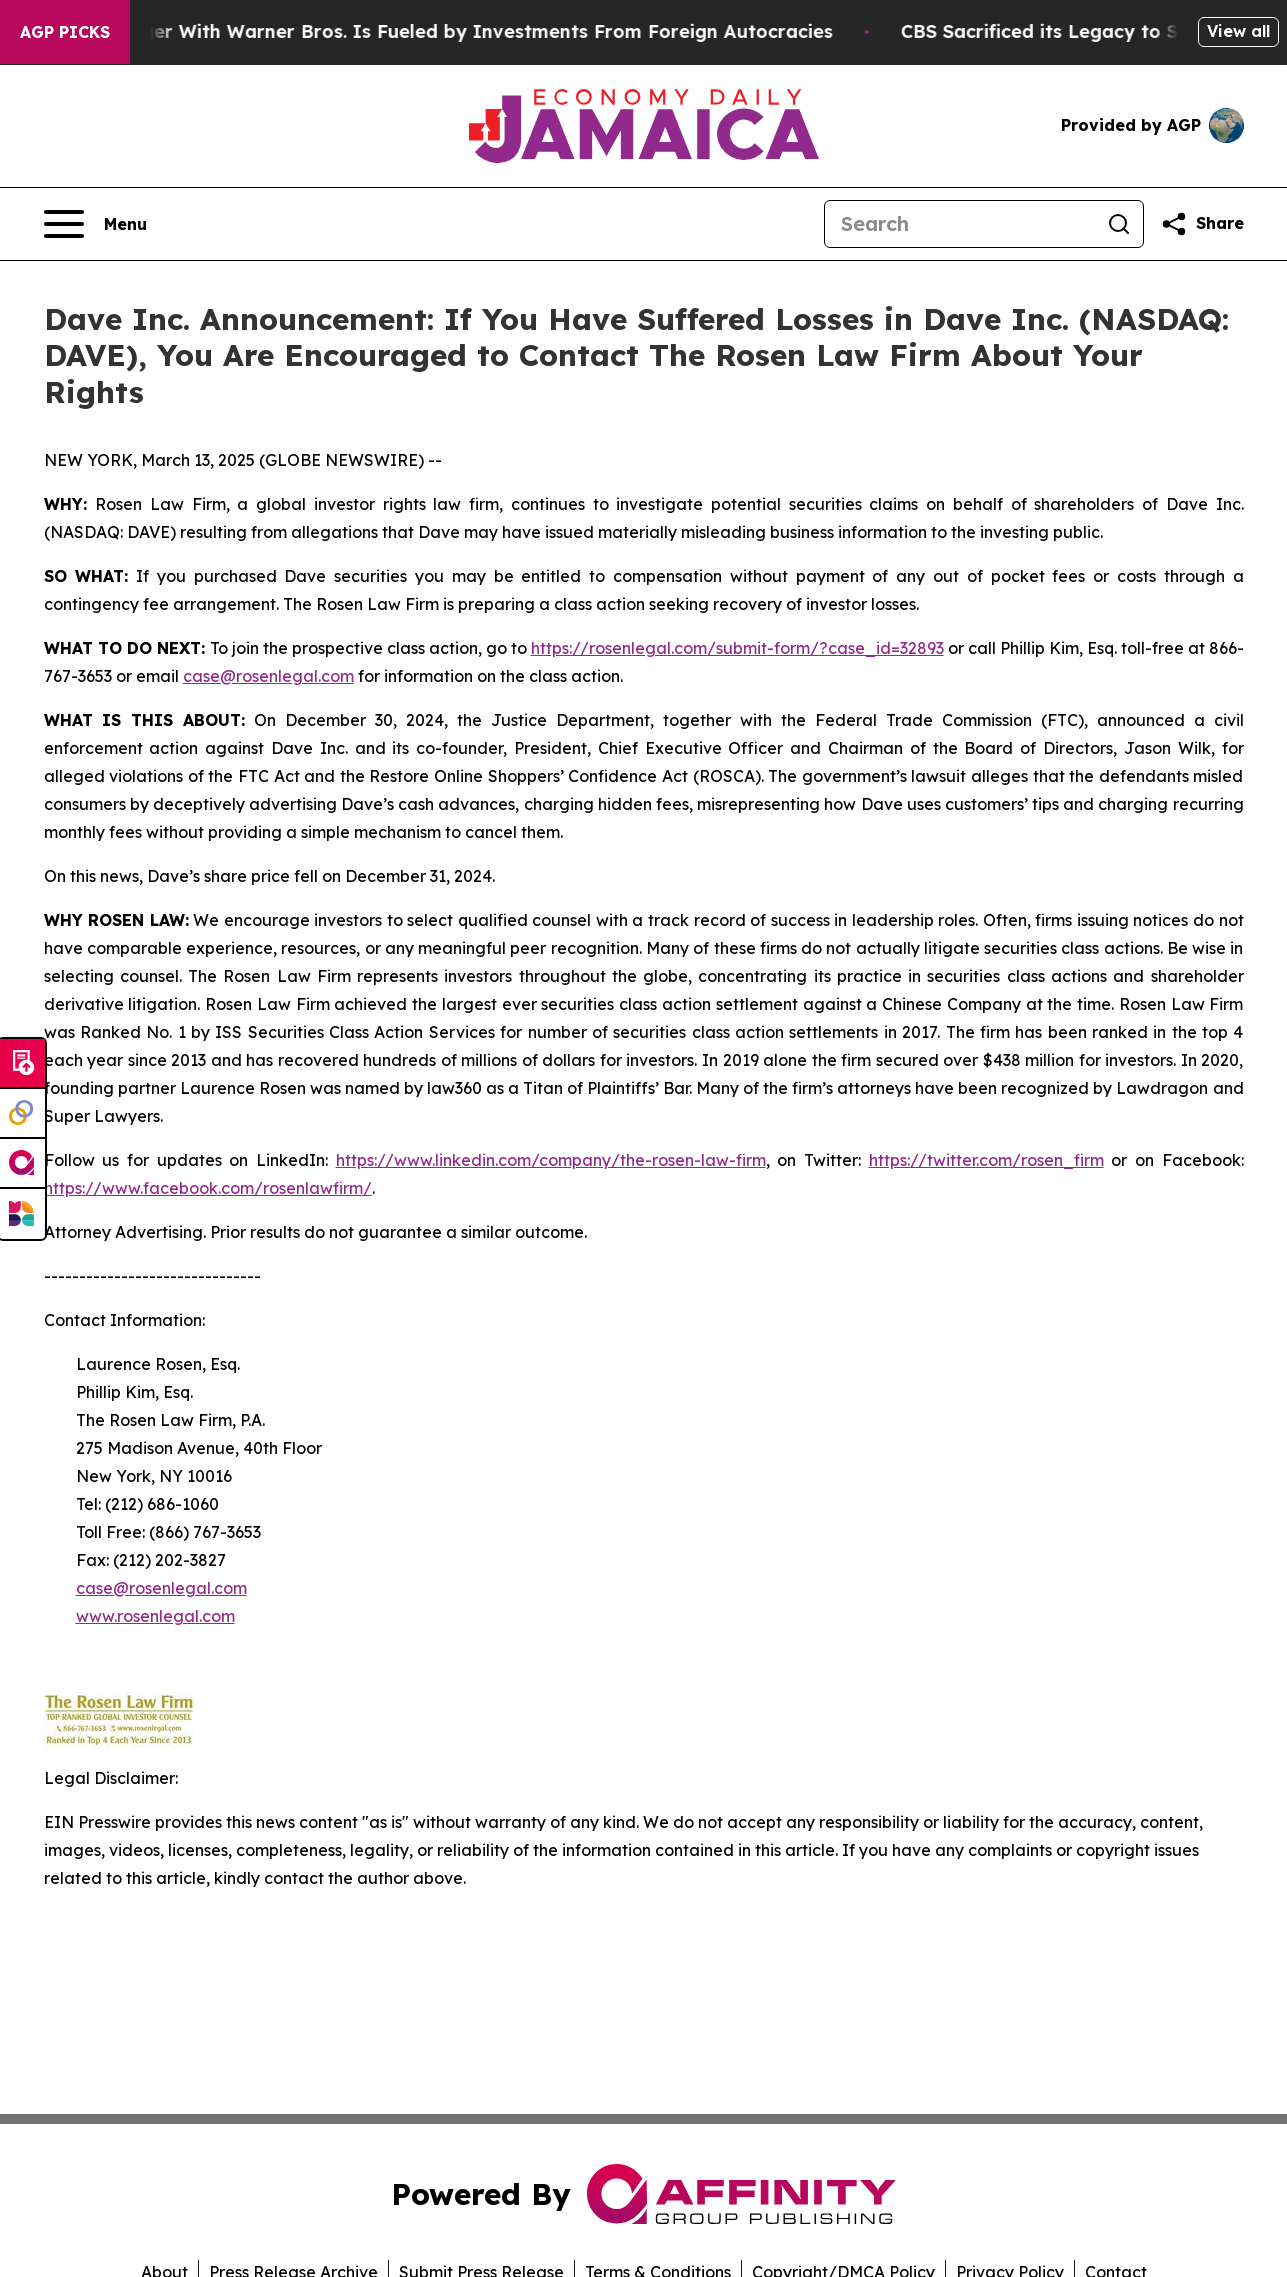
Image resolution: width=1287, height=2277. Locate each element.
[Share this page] (1202, 224)
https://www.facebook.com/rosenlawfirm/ (208, 1188)
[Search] (960, 224)
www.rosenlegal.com (155, 1616)
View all (1238, 31)
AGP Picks (65, 32)
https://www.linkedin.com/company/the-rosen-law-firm (551, 1160)
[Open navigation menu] (95, 224)
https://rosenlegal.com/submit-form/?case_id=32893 (737, 648)
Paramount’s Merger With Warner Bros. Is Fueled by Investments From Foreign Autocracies (436, 31)
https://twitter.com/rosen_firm (986, 1160)
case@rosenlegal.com (268, 676)
